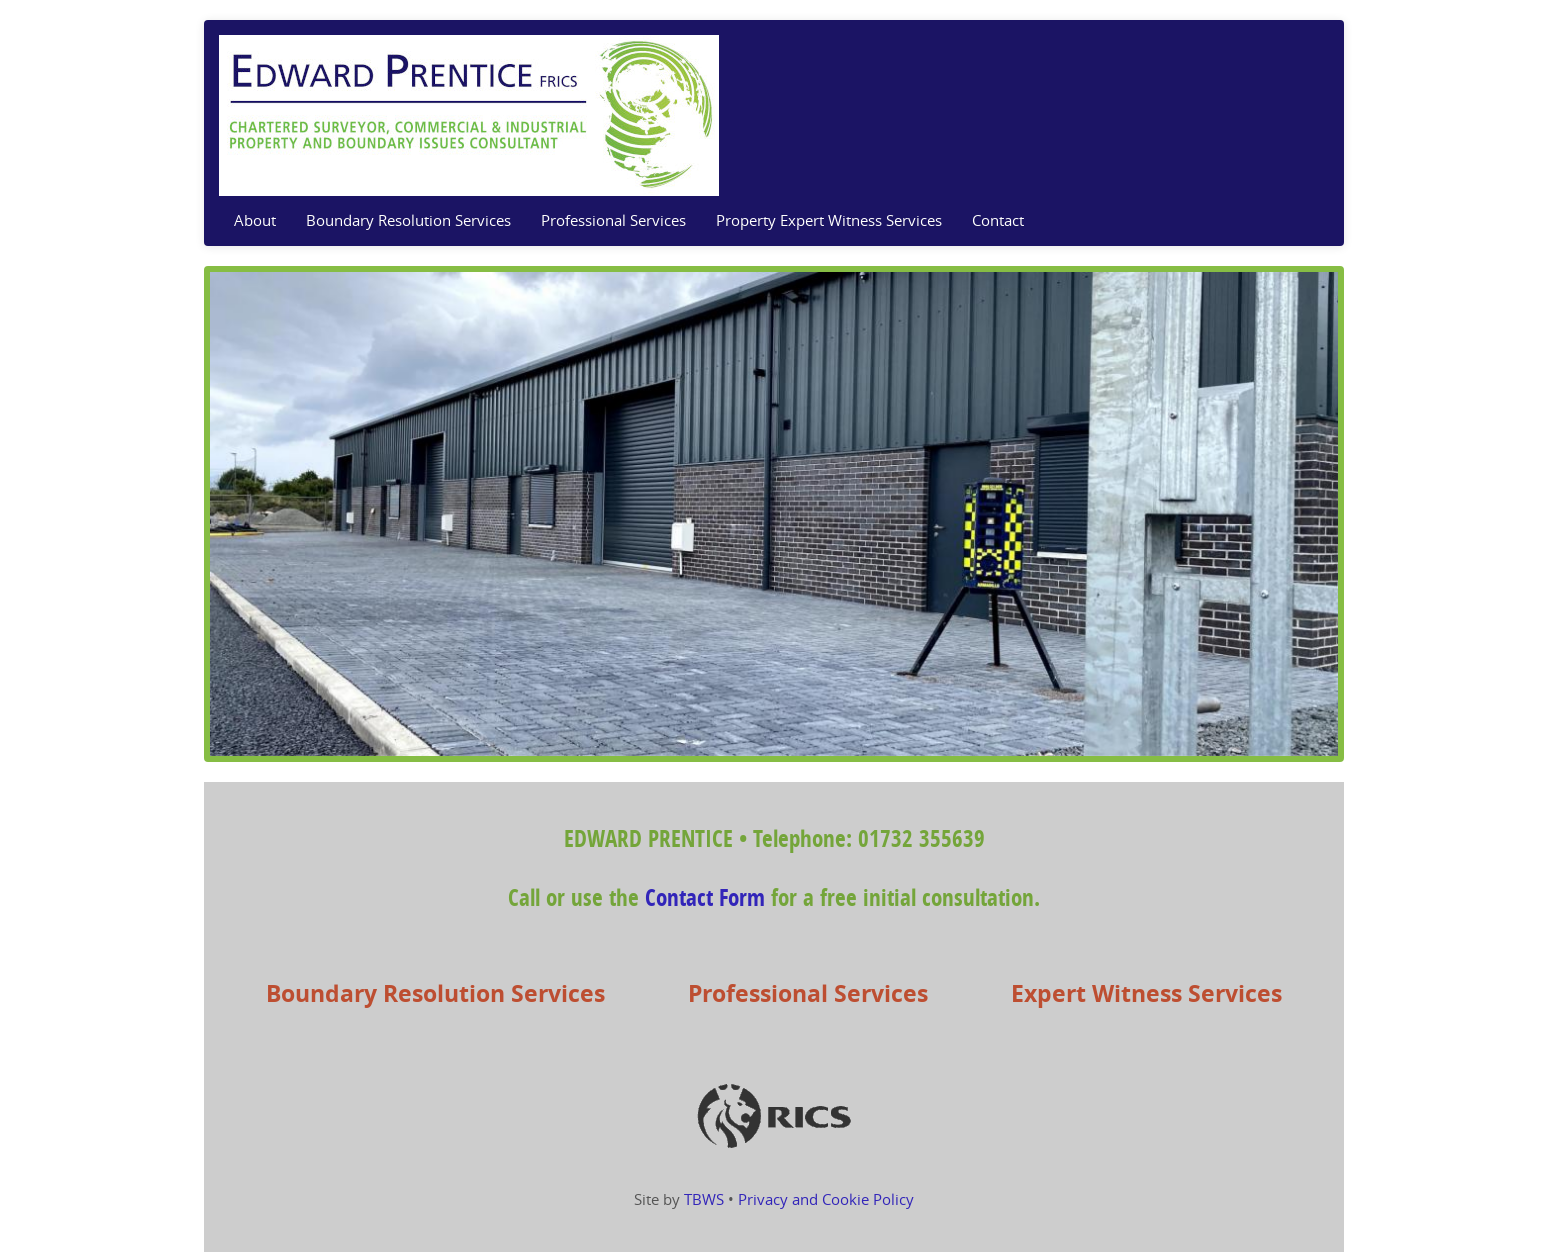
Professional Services (613, 221)
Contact (998, 221)
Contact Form (705, 898)
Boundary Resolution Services (408, 221)
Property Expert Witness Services (829, 221)
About (255, 221)
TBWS (704, 1200)
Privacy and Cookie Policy (826, 1200)
